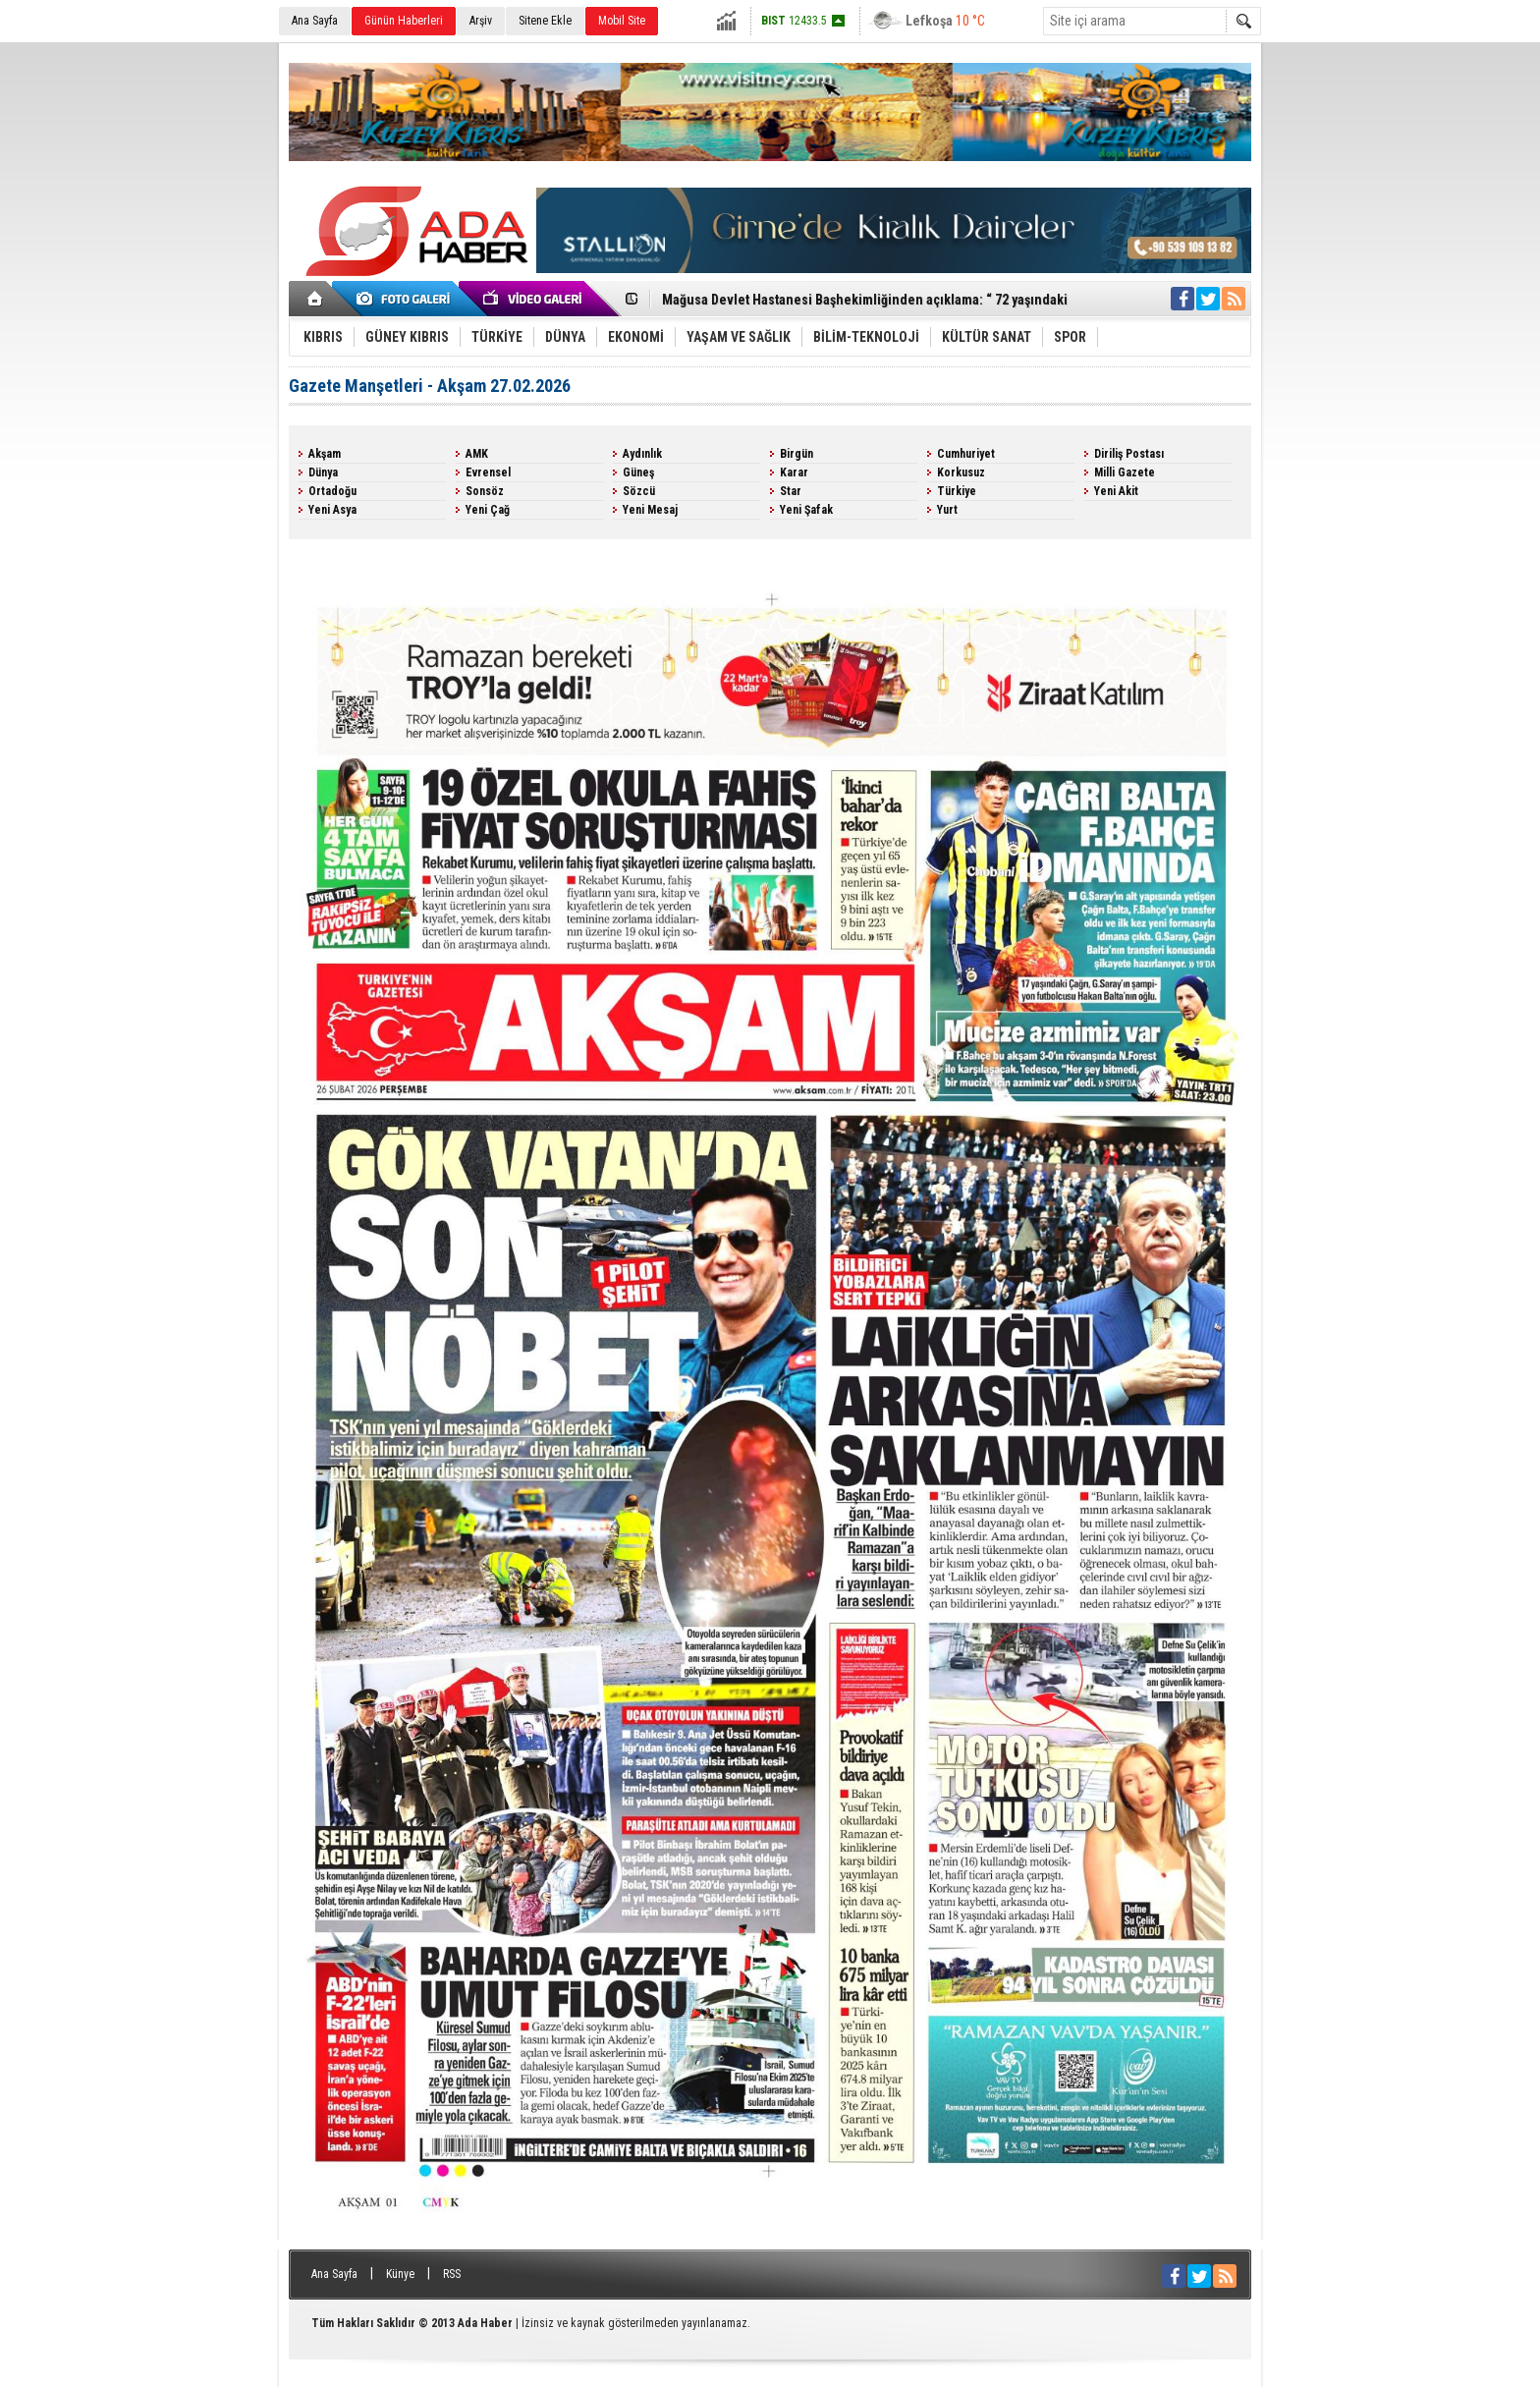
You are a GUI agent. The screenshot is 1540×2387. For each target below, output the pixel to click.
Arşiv (480, 21)
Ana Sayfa (315, 21)
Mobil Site (621, 21)
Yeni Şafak (806, 510)
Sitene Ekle (545, 21)
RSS (452, 2274)
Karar (794, 472)
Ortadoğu (332, 491)
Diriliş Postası (1129, 454)
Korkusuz (961, 472)
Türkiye (956, 491)
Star (790, 491)
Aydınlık (642, 454)
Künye (400, 2274)
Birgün (796, 454)
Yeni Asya (332, 510)
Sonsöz (485, 491)
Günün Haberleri (403, 21)
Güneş (638, 472)
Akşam (324, 454)
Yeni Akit (1116, 491)
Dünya (323, 472)
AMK (477, 454)
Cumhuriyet (966, 454)
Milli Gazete (1124, 472)
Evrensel (488, 472)
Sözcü (639, 491)
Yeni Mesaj (650, 510)
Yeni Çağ (488, 510)
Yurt (947, 510)
